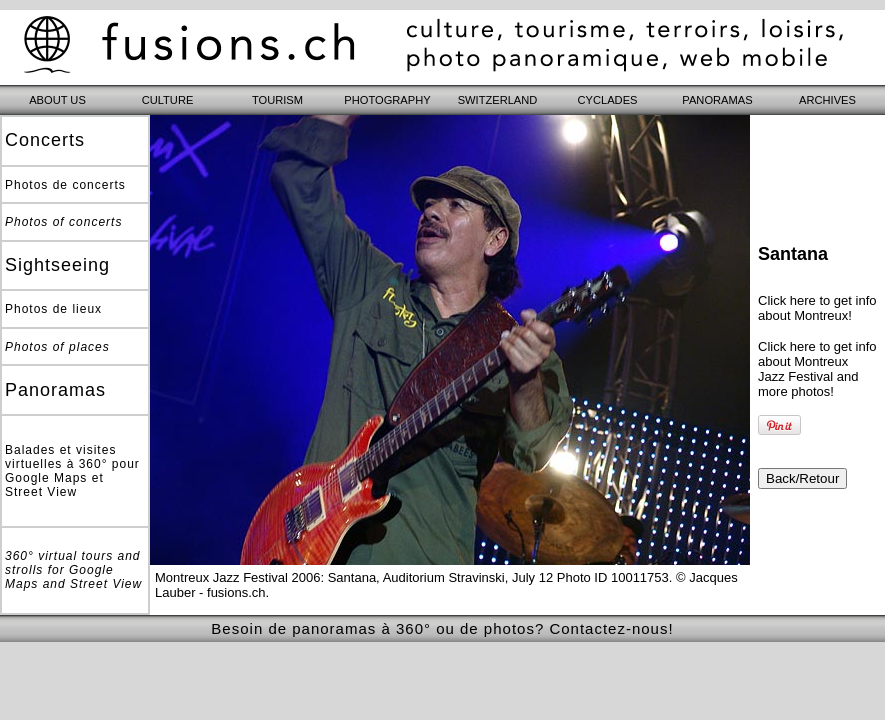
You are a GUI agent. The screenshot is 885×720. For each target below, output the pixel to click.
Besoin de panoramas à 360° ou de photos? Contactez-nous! (442, 628)
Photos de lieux (53, 309)
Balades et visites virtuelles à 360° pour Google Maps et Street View (72, 471)
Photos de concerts (65, 185)
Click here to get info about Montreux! (817, 308)
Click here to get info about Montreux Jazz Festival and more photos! (817, 369)
